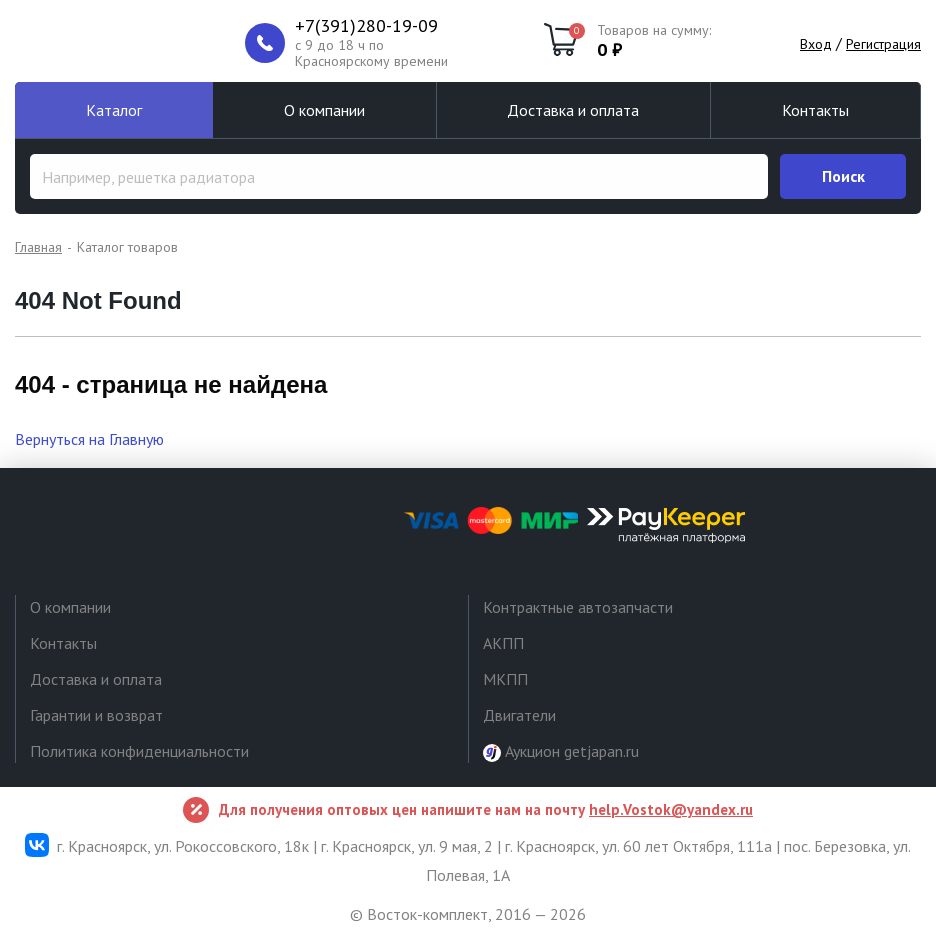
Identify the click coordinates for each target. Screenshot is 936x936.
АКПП (503, 643)
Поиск (843, 176)
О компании (324, 110)
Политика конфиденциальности (139, 751)
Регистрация (883, 44)
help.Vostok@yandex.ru (671, 809)
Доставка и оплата (573, 110)
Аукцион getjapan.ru (561, 751)
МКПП (505, 679)
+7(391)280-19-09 (366, 26)
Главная (38, 247)
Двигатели (519, 715)
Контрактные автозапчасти (578, 607)
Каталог (114, 110)
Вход (816, 44)
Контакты (815, 110)
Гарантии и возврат (96, 715)
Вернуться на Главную (89, 439)
